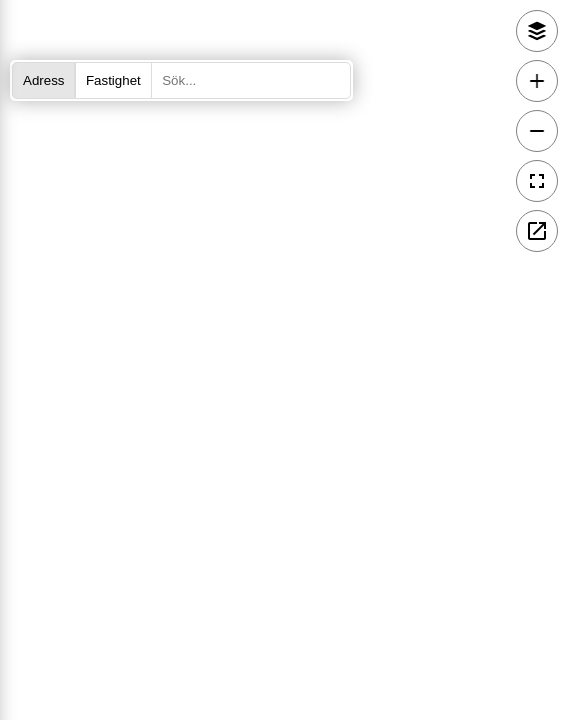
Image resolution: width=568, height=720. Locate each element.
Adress (43, 80)
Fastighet (113, 80)
